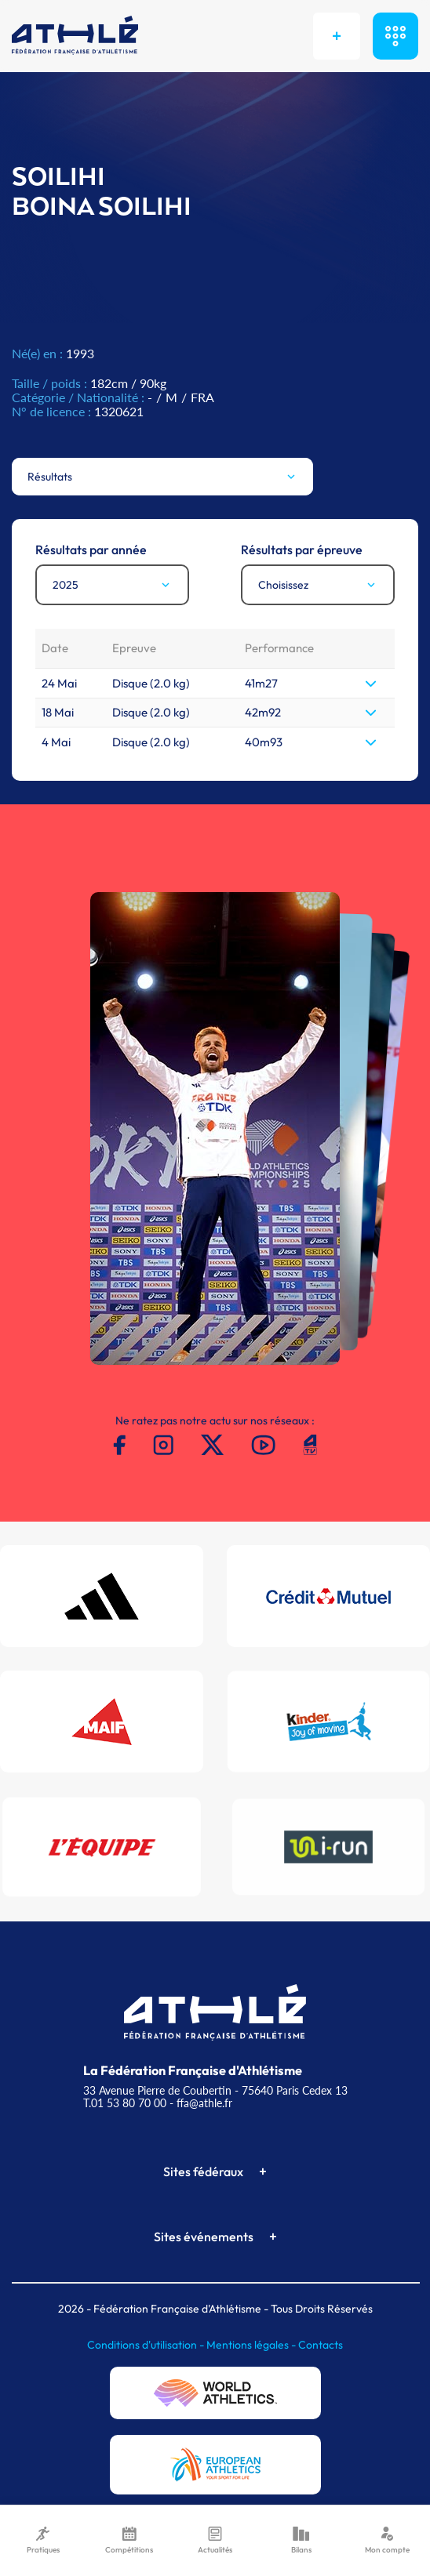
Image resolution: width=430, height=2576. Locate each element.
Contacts (320, 2345)
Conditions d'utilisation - (146, 2345)
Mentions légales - (252, 2345)
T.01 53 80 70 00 (124, 2103)
